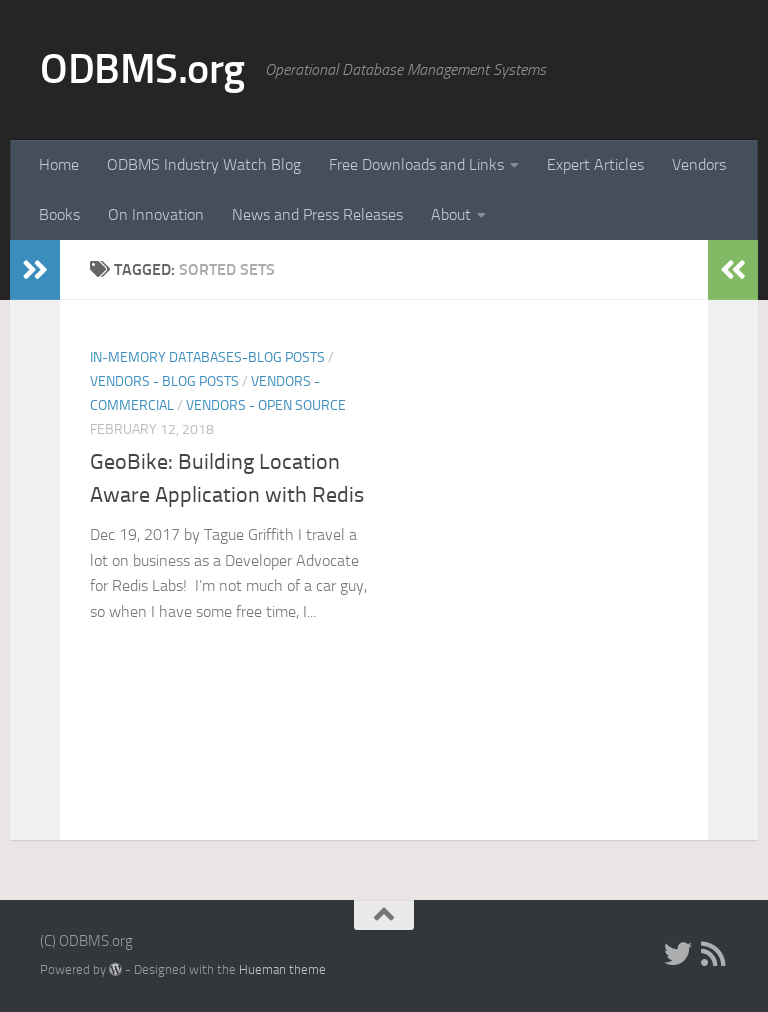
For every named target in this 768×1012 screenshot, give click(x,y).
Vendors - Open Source (266, 405)
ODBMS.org (142, 69)
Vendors (699, 164)
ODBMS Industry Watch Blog (204, 164)
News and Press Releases (317, 214)
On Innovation (156, 214)
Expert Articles (595, 164)
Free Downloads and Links (416, 164)
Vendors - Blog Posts (164, 381)
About (451, 214)
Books (59, 214)
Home (59, 164)
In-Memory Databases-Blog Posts (207, 357)
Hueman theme (282, 969)
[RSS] (714, 954)
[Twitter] (678, 954)
